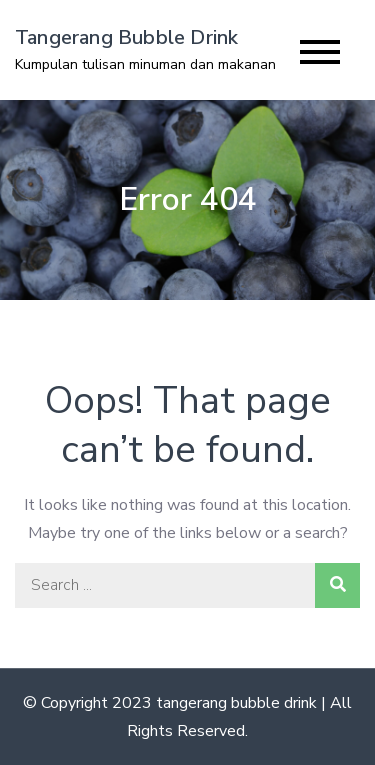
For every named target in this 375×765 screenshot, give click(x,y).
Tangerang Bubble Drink (126, 37)
